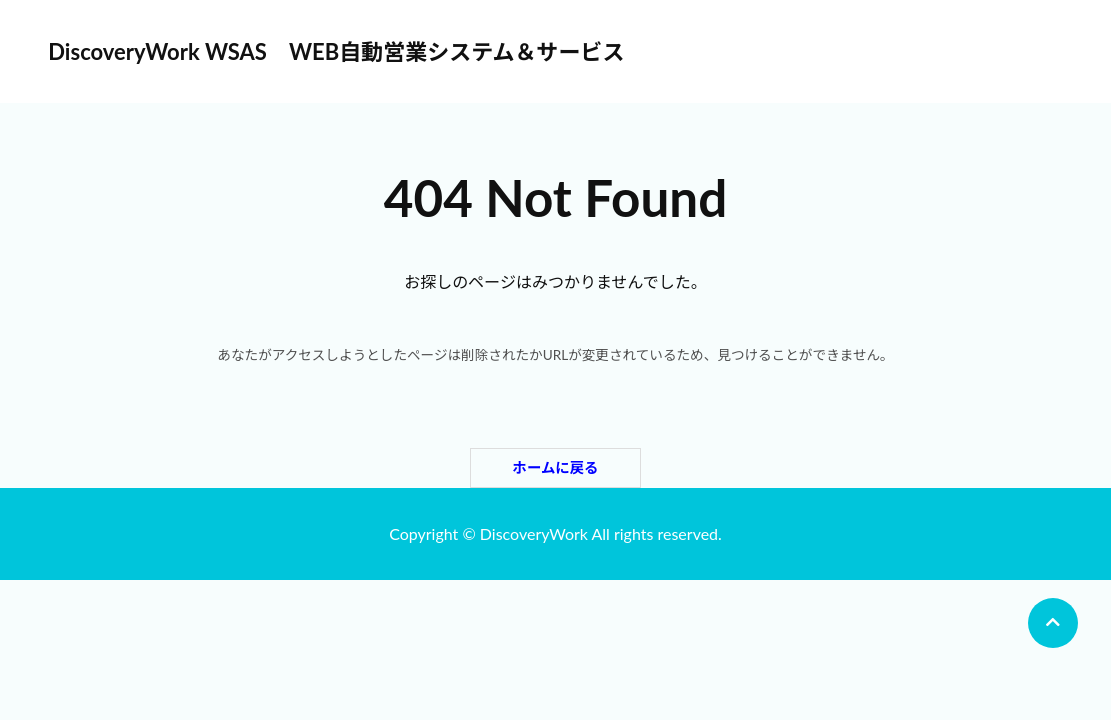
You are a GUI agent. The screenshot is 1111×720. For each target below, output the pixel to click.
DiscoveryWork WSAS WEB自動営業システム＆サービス (336, 51)
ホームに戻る (556, 467)
